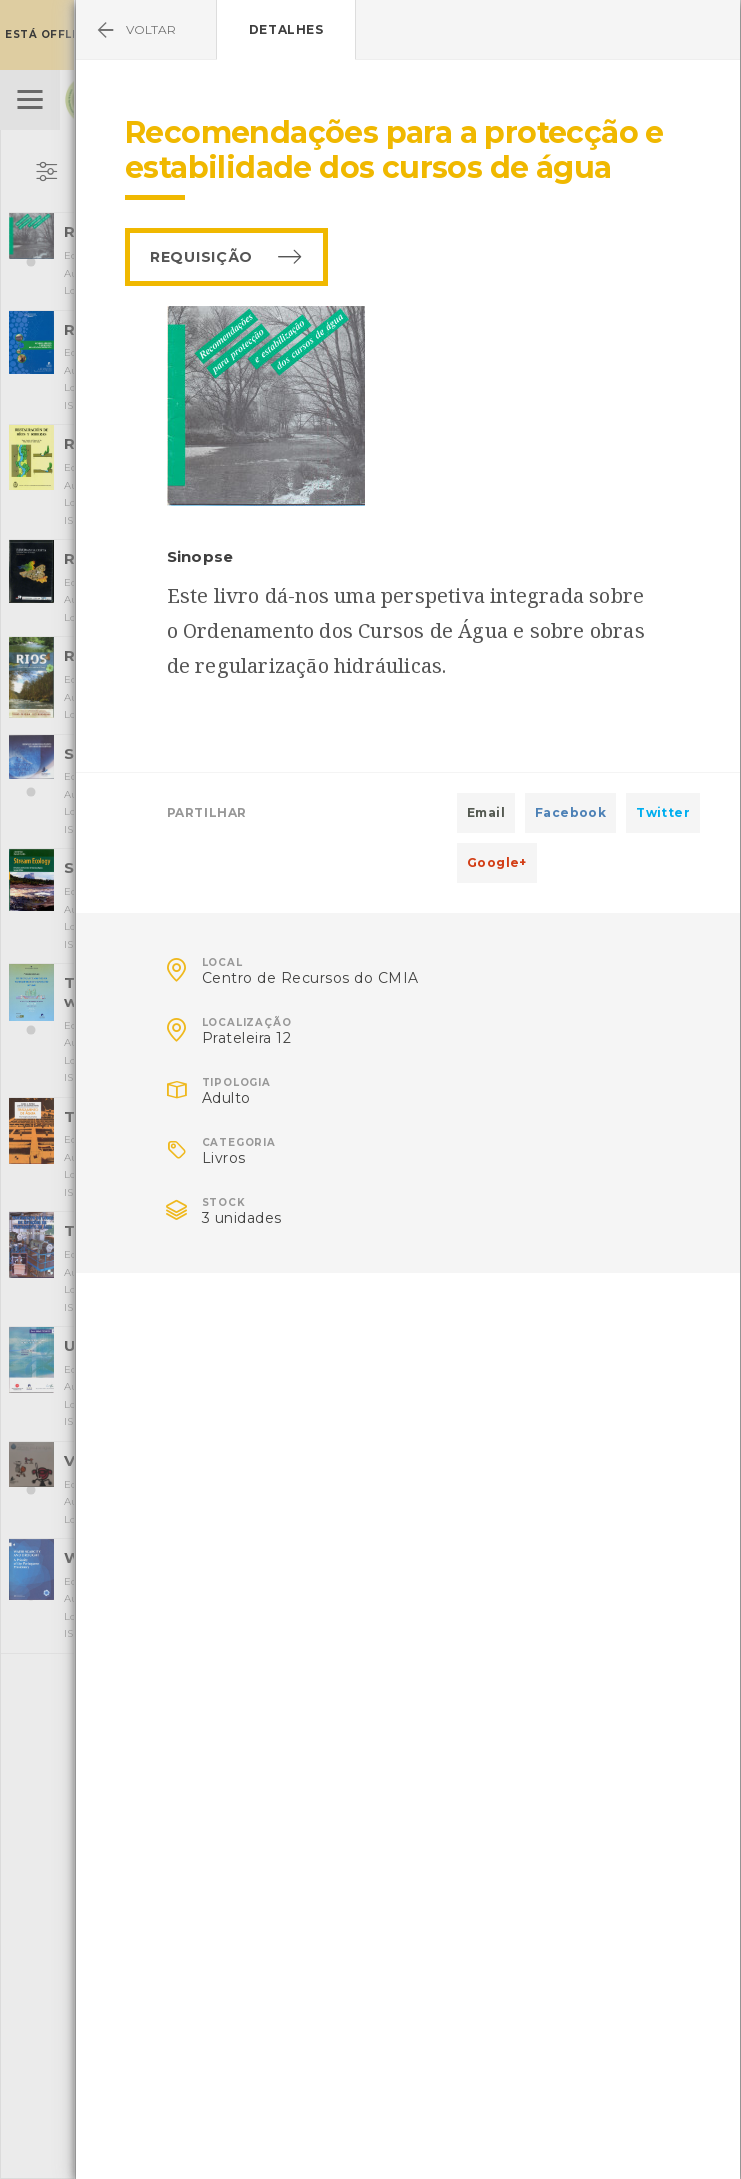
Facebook (570, 812)
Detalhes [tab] (286, 29)
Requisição (201, 257)
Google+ (497, 862)
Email (486, 812)
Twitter (663, 812)
